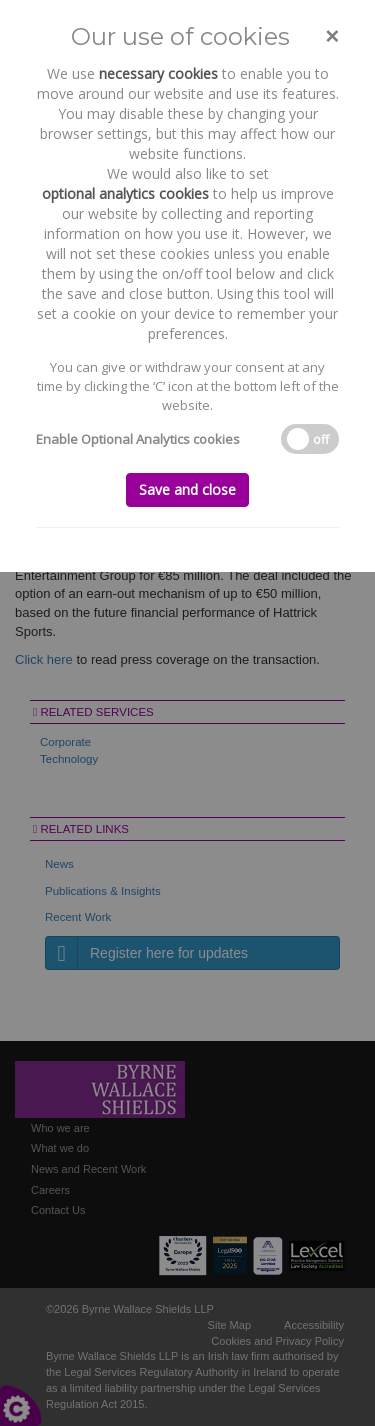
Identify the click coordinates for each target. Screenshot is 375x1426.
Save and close (187, 489)
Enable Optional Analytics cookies (138, 439)
